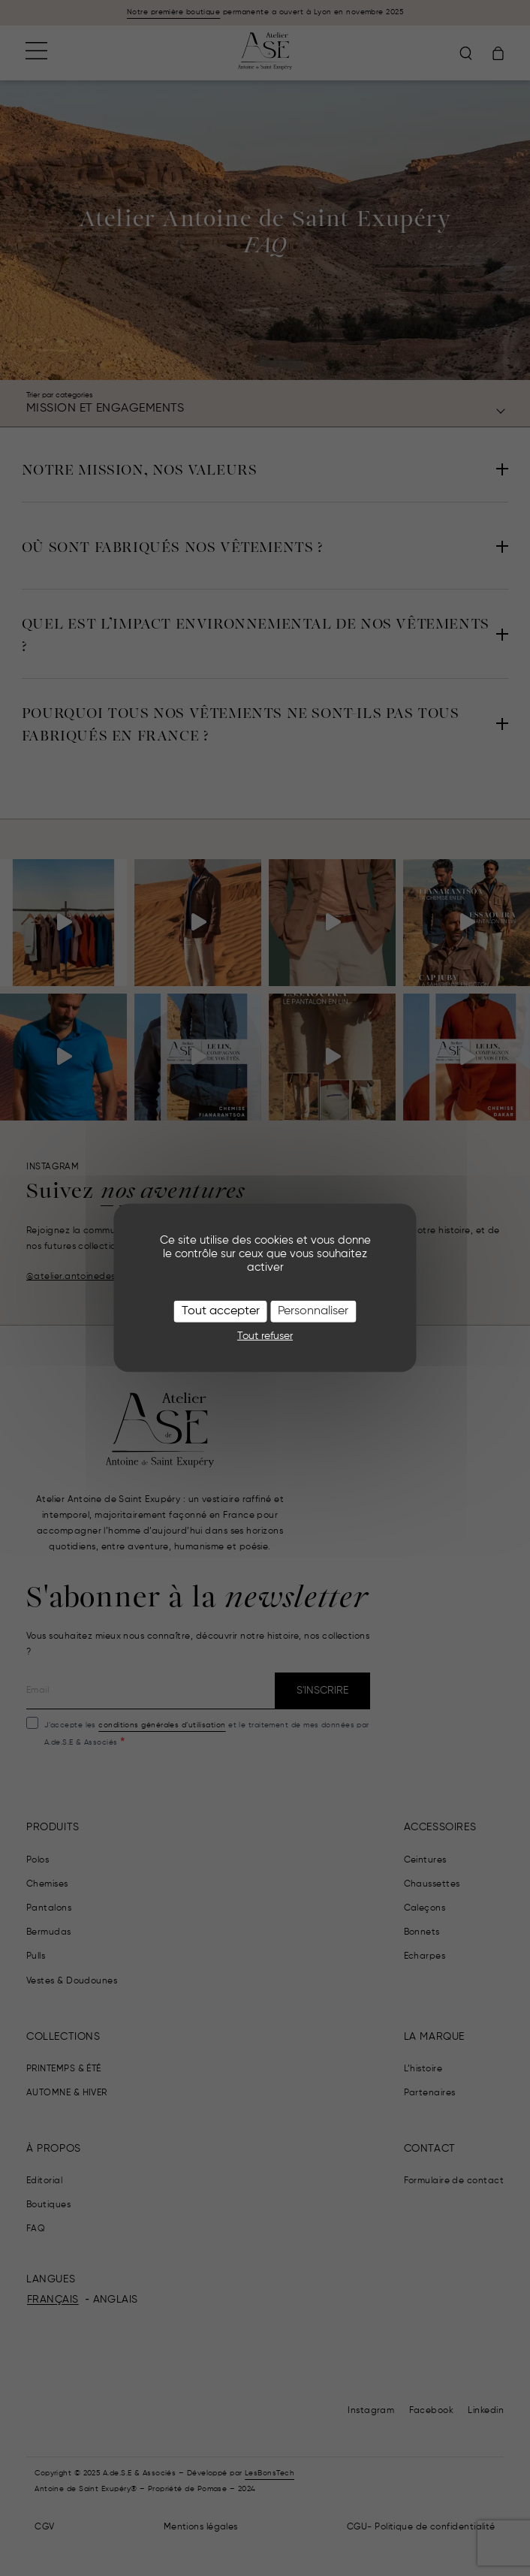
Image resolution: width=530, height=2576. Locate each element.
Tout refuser (265, 1335)
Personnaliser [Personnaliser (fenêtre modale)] (313, 1311)
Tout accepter (221, 1311)
